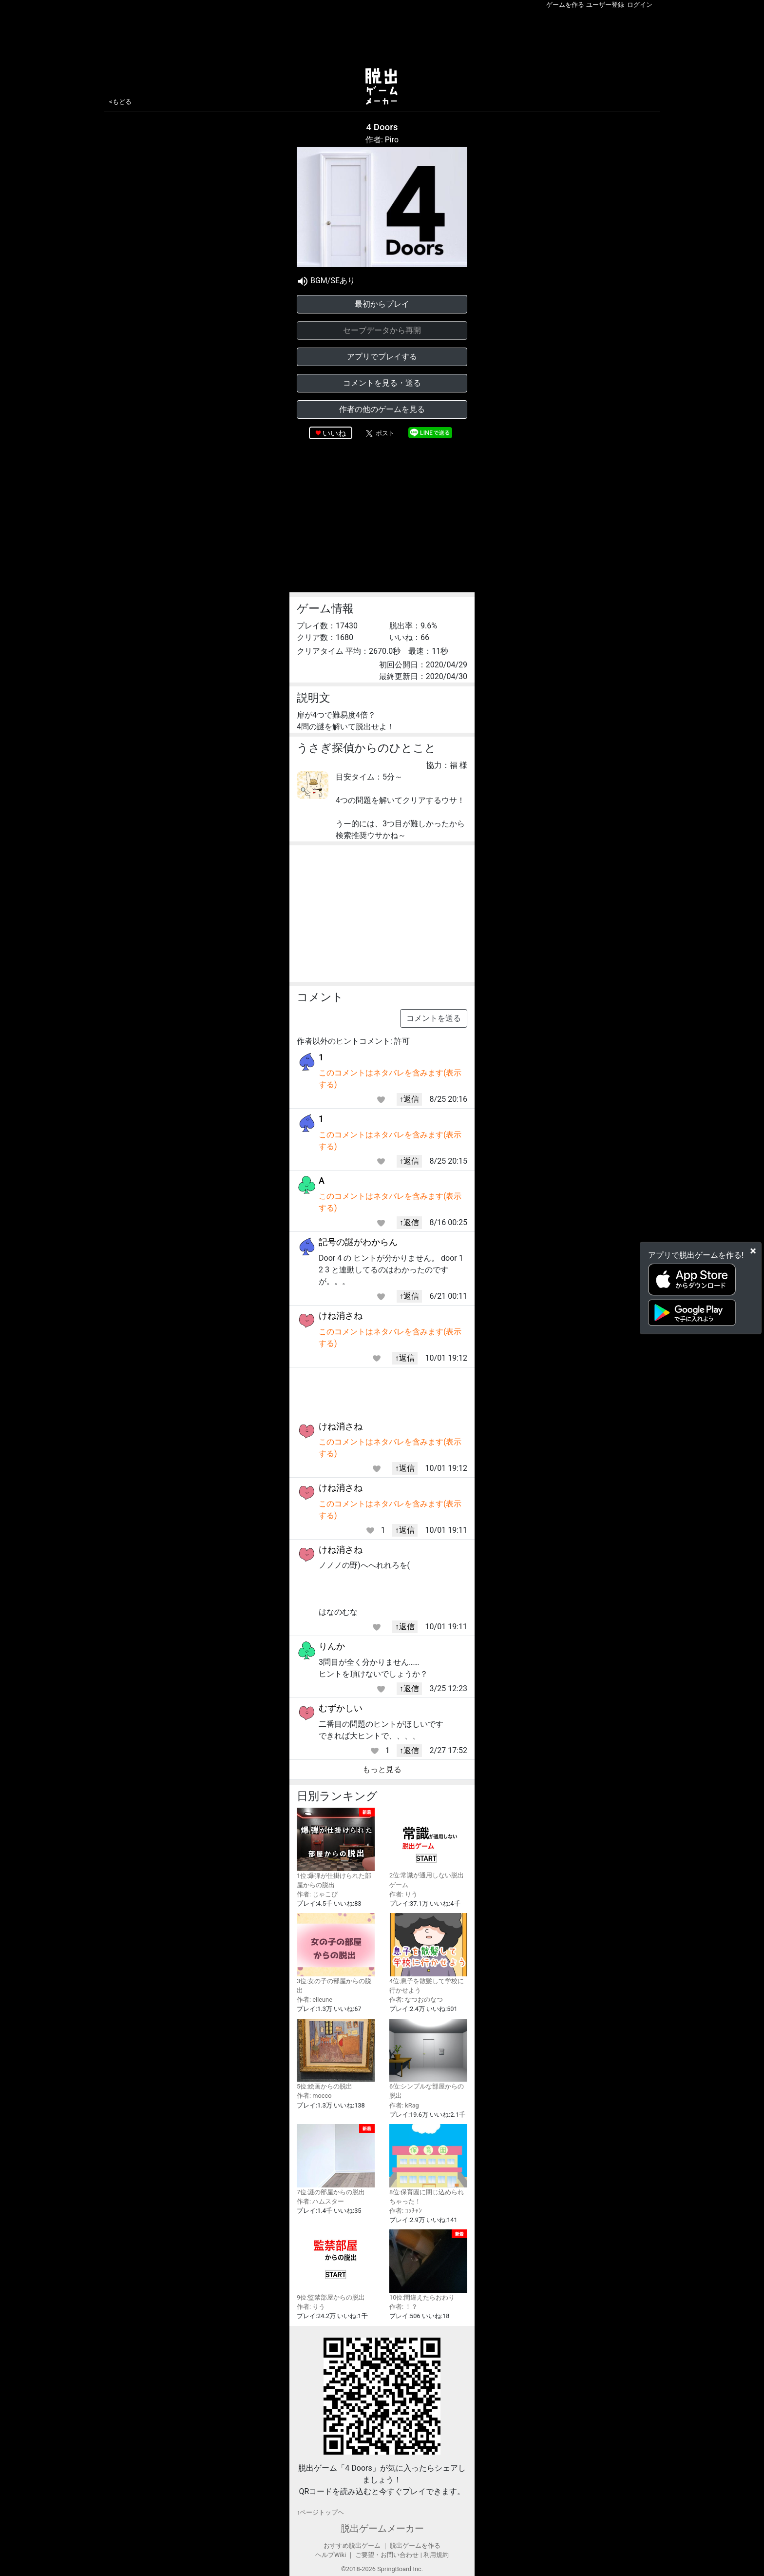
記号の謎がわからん (358, 1242)
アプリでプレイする (382, 356)
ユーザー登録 (605, 4)
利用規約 (436, 2554)
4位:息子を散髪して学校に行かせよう (428, 1953)
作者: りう (403, 1894)
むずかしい (341, 1708)
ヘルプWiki (330, 2554)
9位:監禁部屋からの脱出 (336, 2265)
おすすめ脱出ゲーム (352, 2545)
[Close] (753, 1251)
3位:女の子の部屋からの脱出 (336, 1953)
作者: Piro (382, 139)
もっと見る (382, 1769)
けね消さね (341, 1315)
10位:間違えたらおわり (428, 2265)
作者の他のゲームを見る (382, 409)
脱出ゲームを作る (415, 2545)
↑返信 (409, 1099)
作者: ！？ (403, 2306)
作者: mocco (314, 2095)
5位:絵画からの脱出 (336, 2054)
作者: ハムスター (320, 2201)
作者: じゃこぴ (317, 1894)
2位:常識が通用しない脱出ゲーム (428, 1848)
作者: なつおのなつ (416, 1999)
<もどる (120, 101)
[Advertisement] (382, 36)
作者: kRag (404, 2105)
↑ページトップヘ (320, 2512)
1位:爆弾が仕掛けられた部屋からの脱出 (336, 1848)
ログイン (639, 4)
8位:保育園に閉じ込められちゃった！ (428, 2164)
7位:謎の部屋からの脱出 (336, 2160)
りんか (332, 1646)
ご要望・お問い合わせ (387, 2554)
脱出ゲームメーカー (382, 2528)
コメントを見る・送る (382, 383)
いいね (334, 433)
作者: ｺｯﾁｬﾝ (405, 2210)
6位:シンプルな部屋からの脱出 (428, 2059)
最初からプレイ (382, 304)
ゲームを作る (565, 4)
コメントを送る (433, 1018)
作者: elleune (314, 1999)
